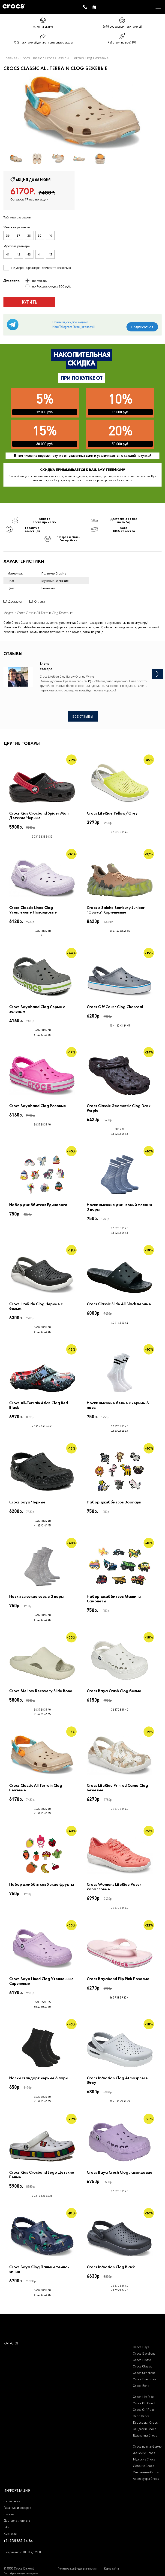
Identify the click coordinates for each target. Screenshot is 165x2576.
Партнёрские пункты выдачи (20, 2573)
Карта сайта (111, 2568)
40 (50, 235)
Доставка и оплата (16, 2520)
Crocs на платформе (147, 2446)
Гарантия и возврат (17, 2507)
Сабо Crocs (141, 2416)
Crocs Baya (141, 2347)
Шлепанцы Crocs (145, 2435)
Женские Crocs (144, 2453)
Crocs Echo (141, 2385)
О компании (11, 2501)
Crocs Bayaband (144, 2353)
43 (29, 254)
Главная (10, 58)
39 (40, 235)
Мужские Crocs (144, 2459)
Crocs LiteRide (143, 2397)
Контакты (10, 2533)
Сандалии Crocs (144, 2429)
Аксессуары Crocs (146, 2478)
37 (18, 235)
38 (29, 235)
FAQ (6, 2527)
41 (8, 254)
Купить (29, 302)
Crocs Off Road (144, 2409)
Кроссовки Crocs (145, 2422)
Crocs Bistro (142, 2360)
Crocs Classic (31, 58)
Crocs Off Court (144, 2403)
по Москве (39, 280)
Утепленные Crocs (146, 2472)
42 (18, 254)
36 (8, 235)
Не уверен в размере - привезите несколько (41, 268)
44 (40, 254)
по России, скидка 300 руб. (51, 286)
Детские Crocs (143, 2466)
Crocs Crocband (144, 2373)
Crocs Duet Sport (145, 2379)
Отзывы (8, 2514)
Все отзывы (82, 716)
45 (50, 254)
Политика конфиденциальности (76, 2568)
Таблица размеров (17, 217)
